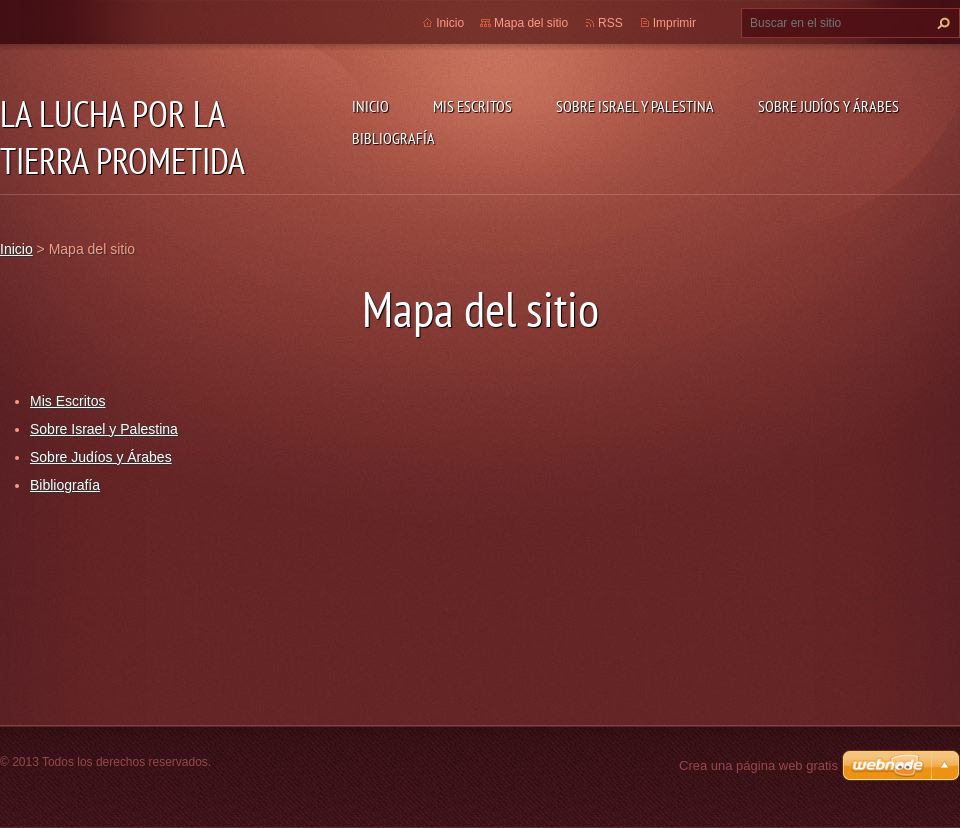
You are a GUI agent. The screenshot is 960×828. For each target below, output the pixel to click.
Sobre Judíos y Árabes (828, 106)
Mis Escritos (472, 106)
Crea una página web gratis (758, 765)
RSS (610, 23)
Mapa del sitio (531, 23)
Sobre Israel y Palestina (635, 106)
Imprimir (674, 23)
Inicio (370, 106)
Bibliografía (393, 138)
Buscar (941, 23)
